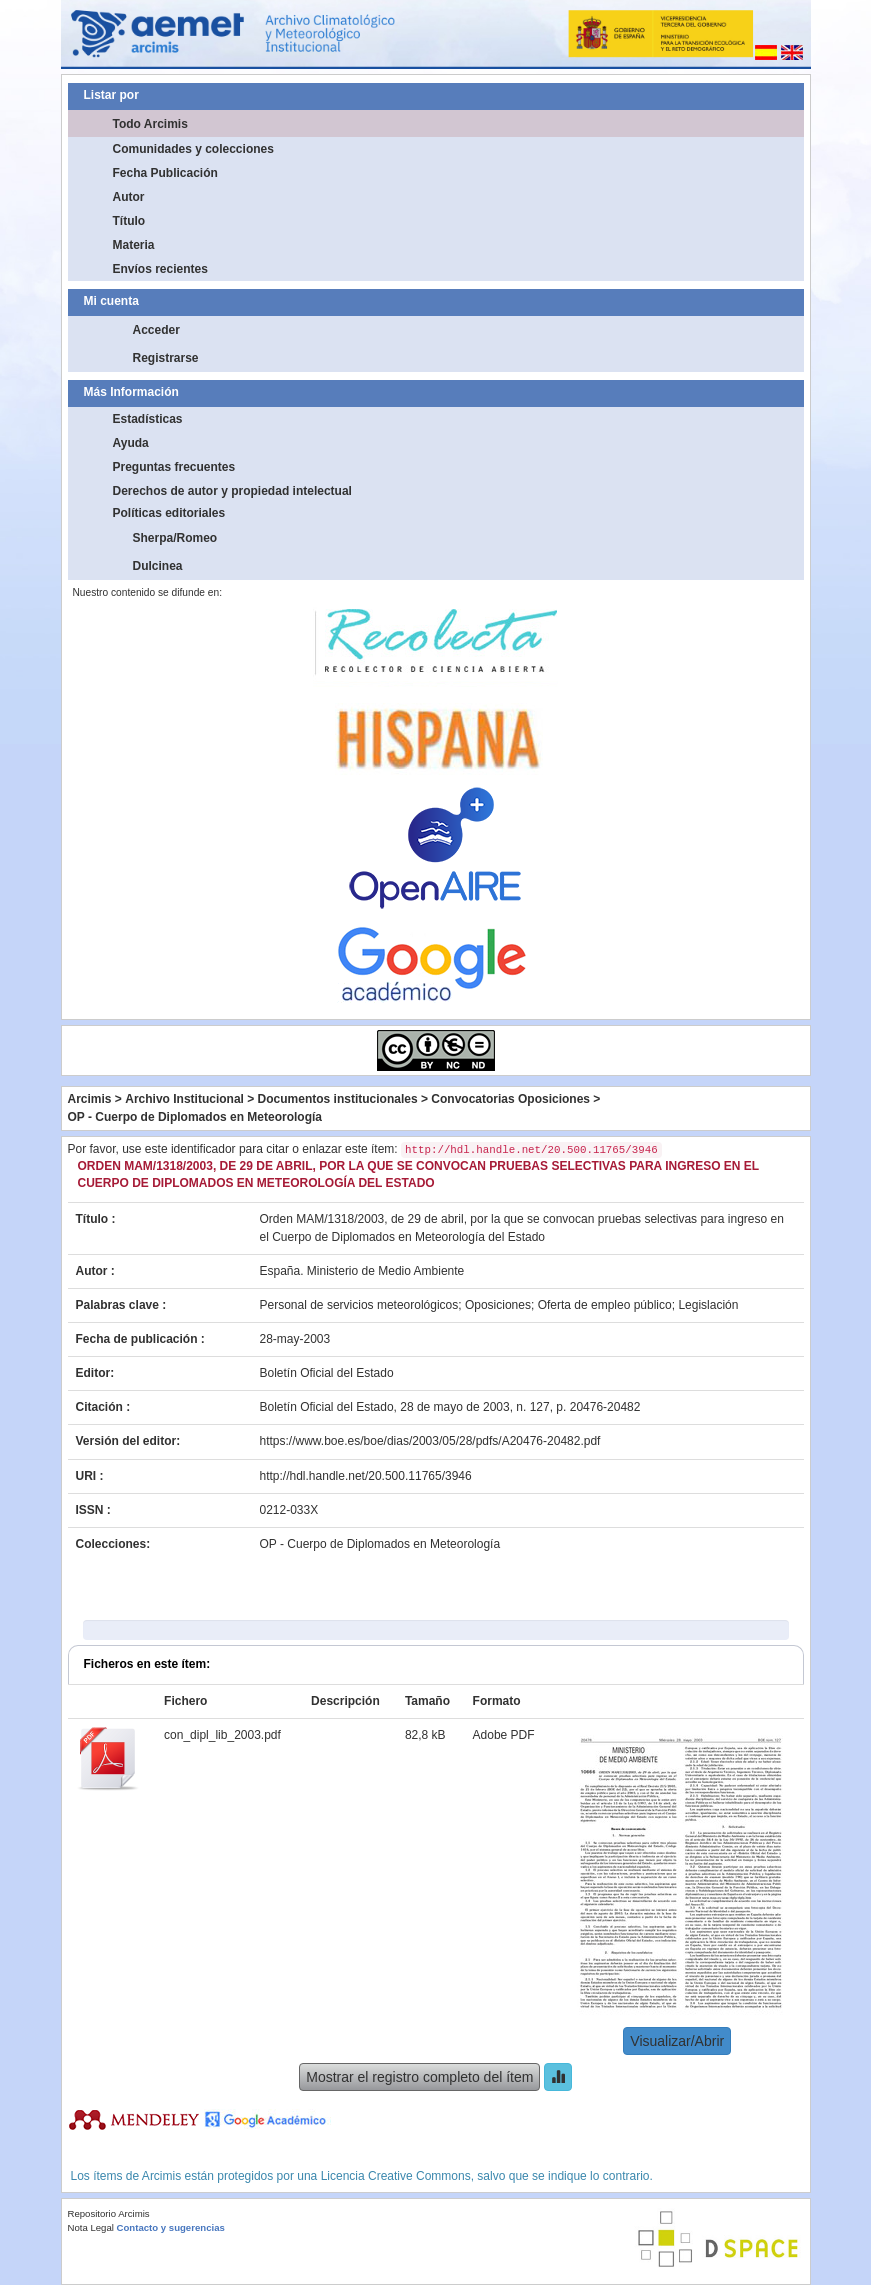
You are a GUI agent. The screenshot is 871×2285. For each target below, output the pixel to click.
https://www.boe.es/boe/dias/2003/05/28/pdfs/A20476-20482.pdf (430, 1441)
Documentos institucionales (338, 1099)
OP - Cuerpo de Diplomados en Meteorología (195, 1117)
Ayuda (131, 443)
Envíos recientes (160, 269)
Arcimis (90, 1099)
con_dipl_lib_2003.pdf (222, 1735)
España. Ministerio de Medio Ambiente (362, 1271)
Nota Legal (91, 2227)
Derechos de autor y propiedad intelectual (232, 491)
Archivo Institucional (184, 1099)
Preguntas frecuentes (174, 467)
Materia (134, 245)
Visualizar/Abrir (677, 2041)
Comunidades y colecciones (193, 149)
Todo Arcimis (150, 124)
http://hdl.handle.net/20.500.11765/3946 (366, 1476)
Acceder (156, 330)
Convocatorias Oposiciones (510, 1099)
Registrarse (166, 358)
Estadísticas (148, 419)
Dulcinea (158, 566)
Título (129, 221)
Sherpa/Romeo (175, 538)
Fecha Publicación (165, 173)
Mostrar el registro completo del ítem (419, 2077)
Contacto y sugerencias (171, 2227)
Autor (129, 197)
